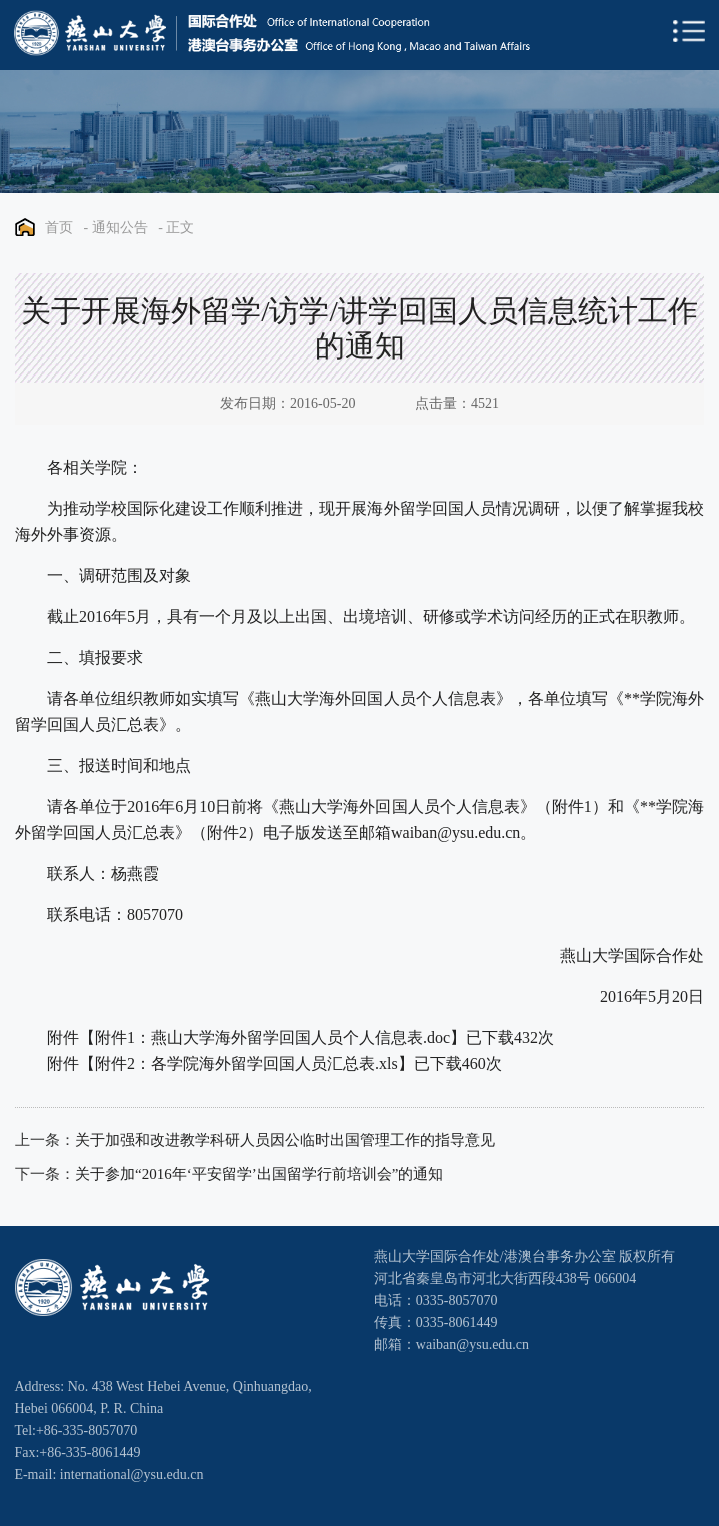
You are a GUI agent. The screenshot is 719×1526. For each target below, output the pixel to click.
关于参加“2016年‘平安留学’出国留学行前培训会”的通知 (259, 1174)
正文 (180, 227)
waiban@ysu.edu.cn (455, 832)
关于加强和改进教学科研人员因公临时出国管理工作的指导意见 (285, 1140)
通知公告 (120, 227)
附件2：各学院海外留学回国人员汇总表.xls (246, 1063)
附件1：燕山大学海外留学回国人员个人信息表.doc (272, 1037)
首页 (59, 227)
